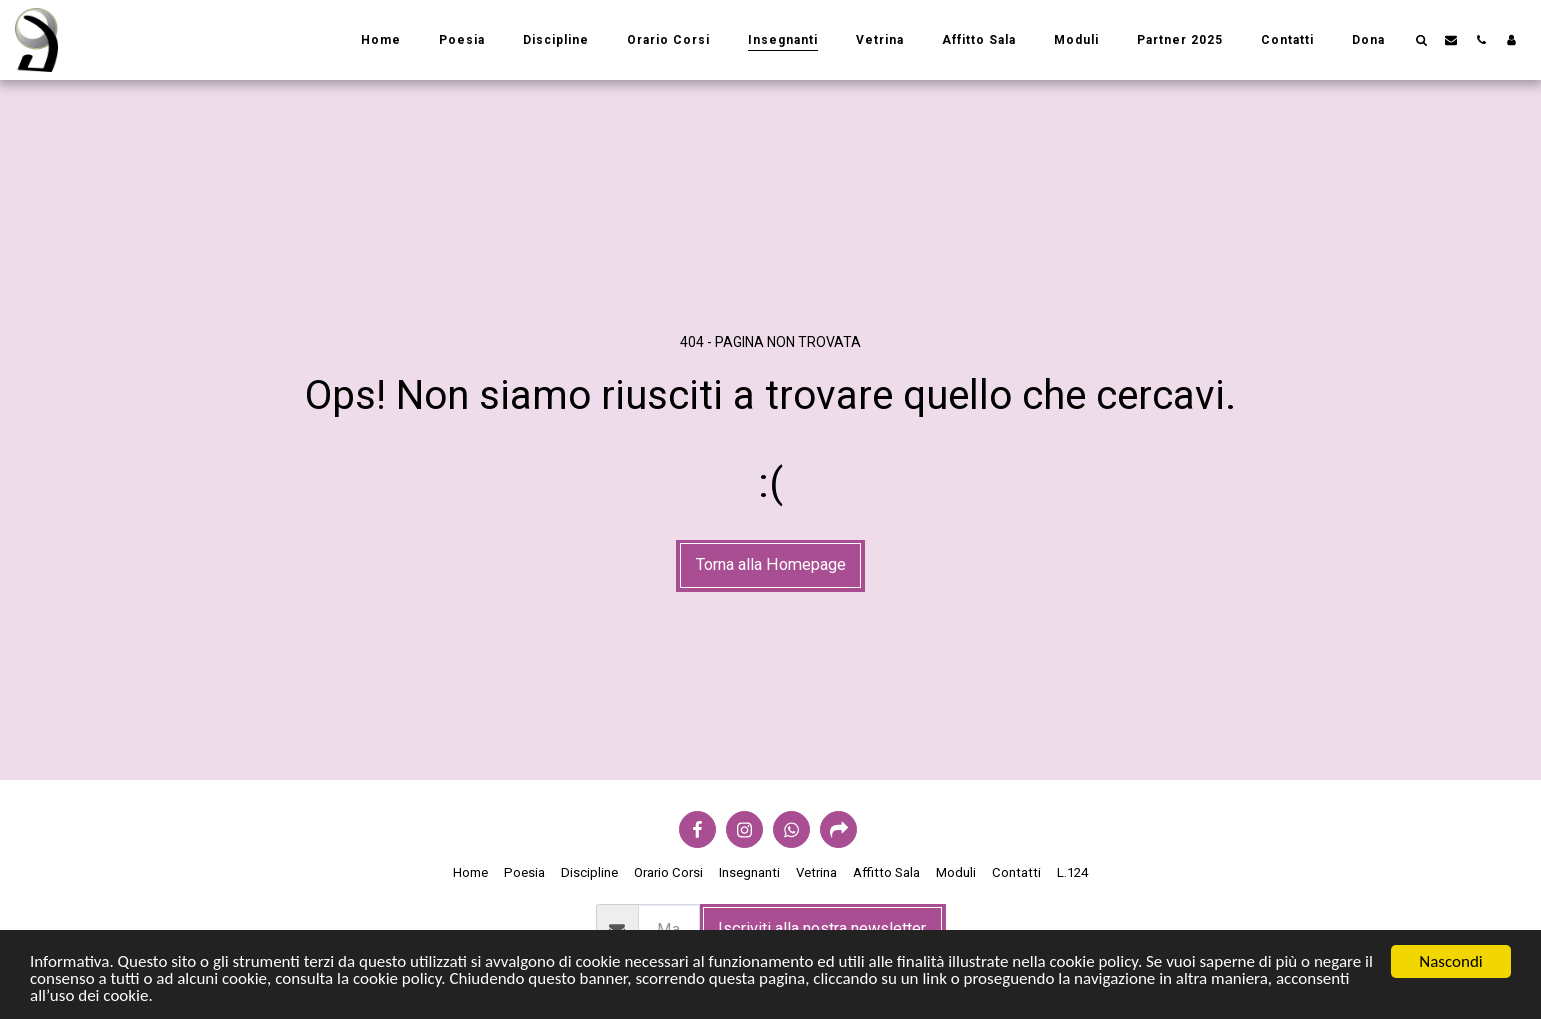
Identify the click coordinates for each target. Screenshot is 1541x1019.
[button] (1421, 39)
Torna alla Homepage (771, 564)
